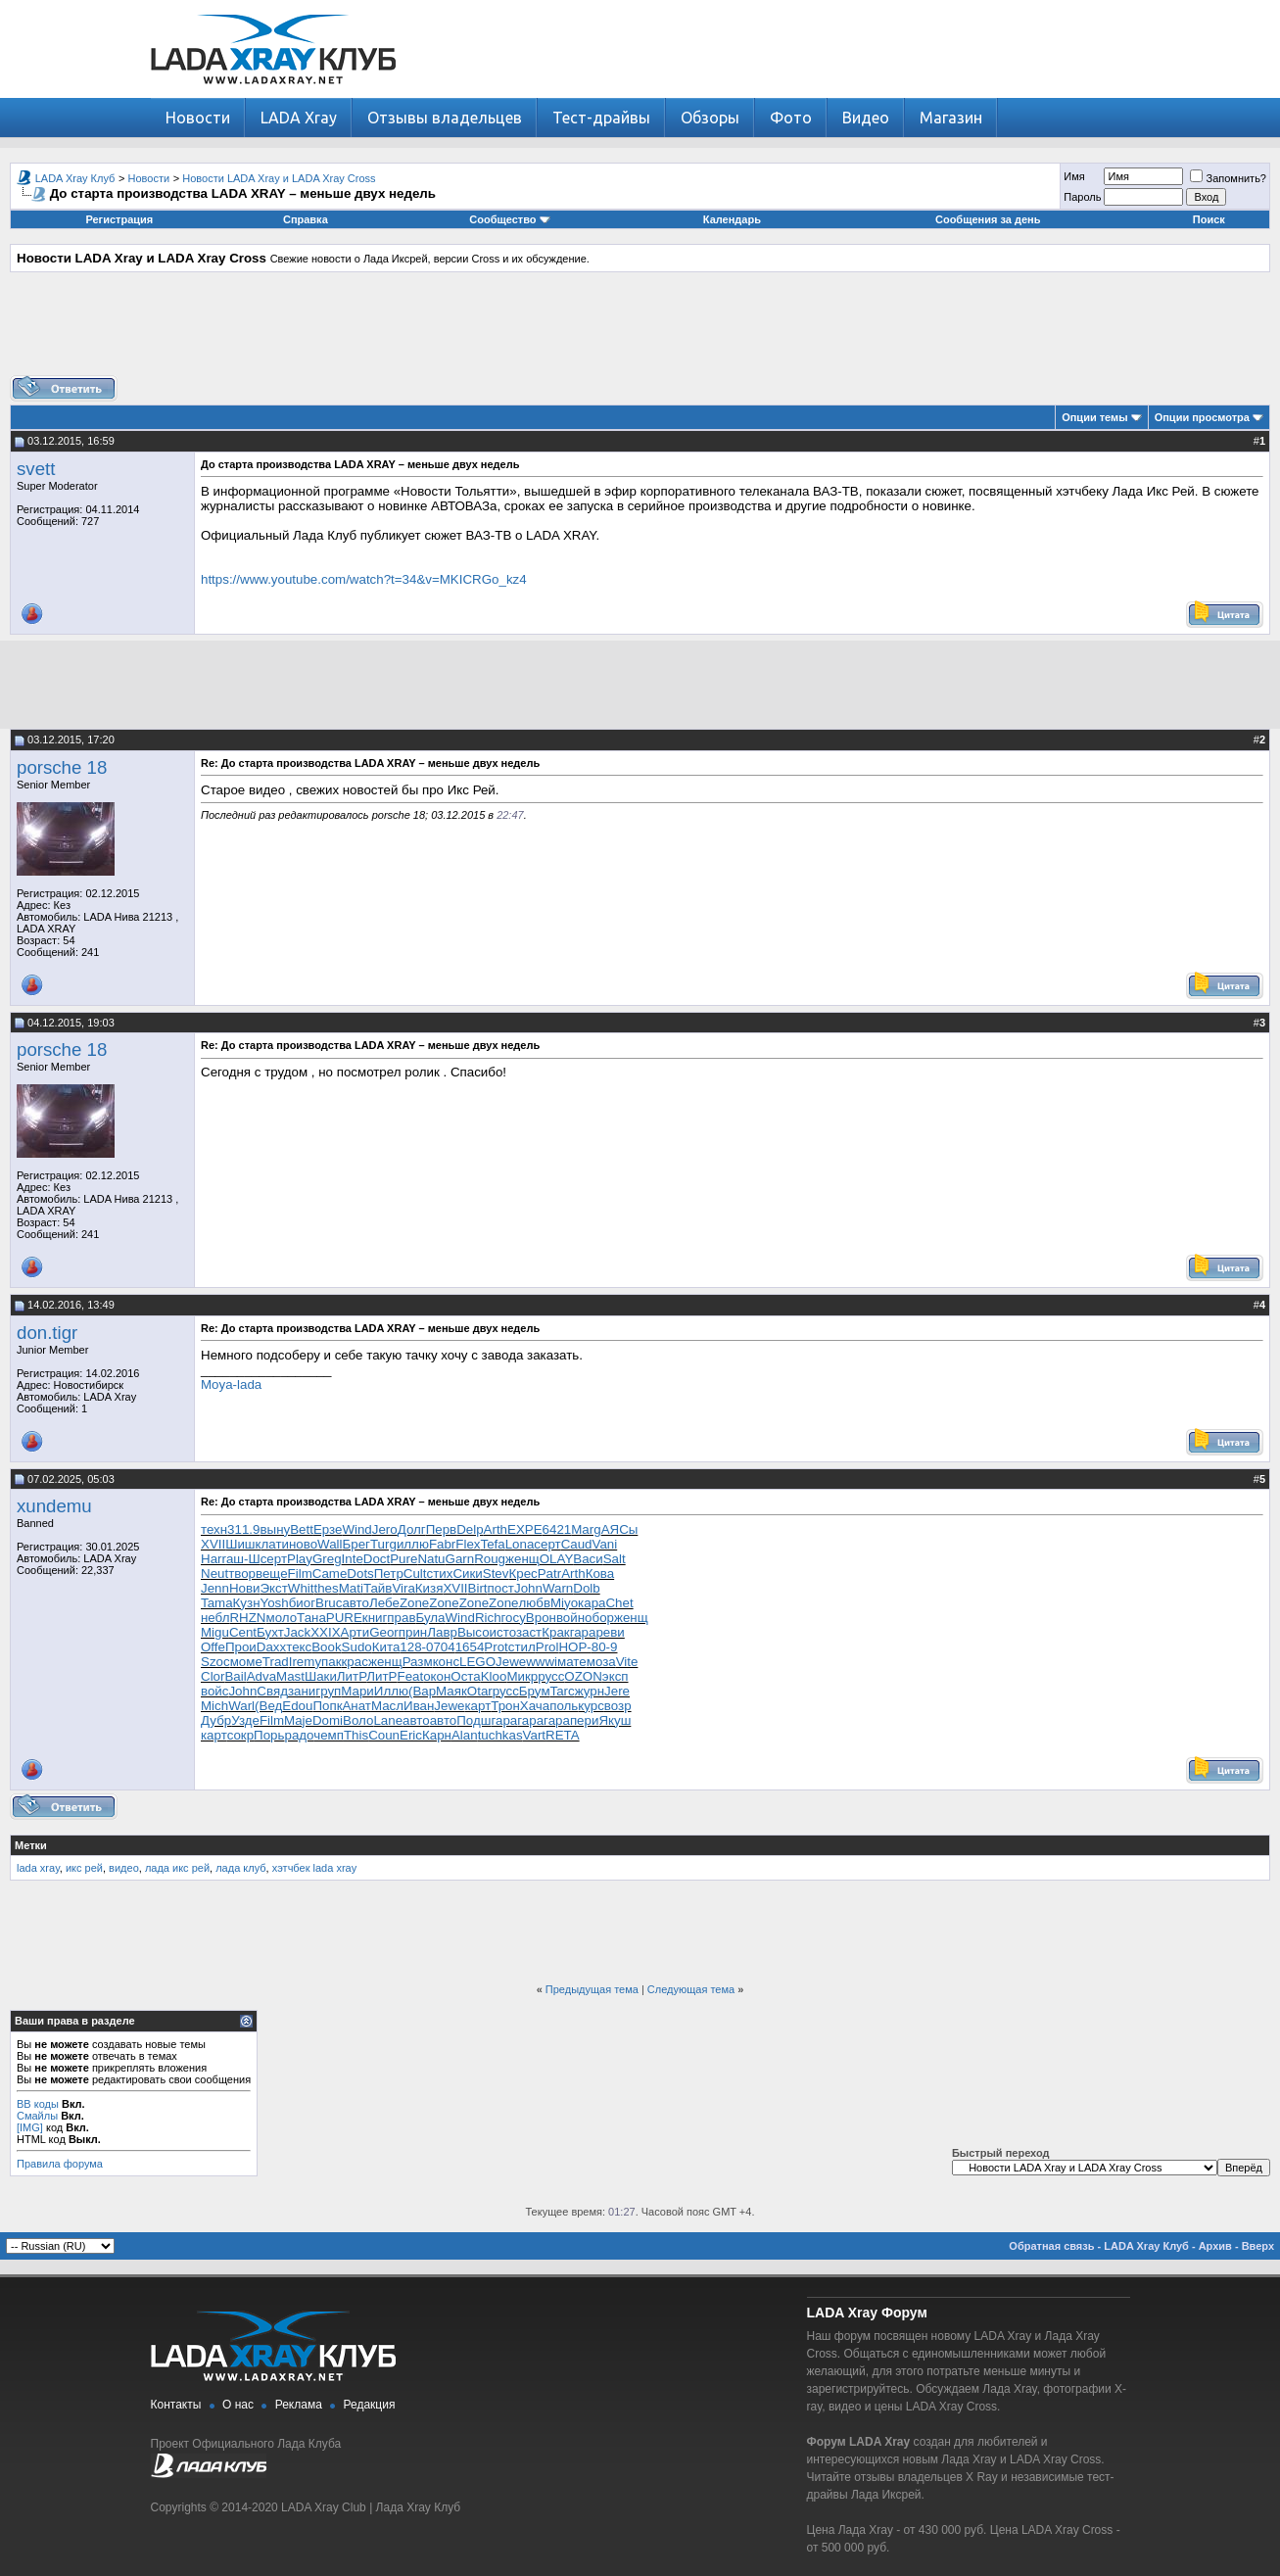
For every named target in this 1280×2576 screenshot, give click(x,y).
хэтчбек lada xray (314, 1868)
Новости (198, 117)
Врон (541, 1617)
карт (477, 1705)
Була (430, 1617)
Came (330, 1573)
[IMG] (30, 2127)
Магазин (951, 117)
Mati (351, 1588)
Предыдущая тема (592, 1989)
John (528, 1588)
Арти (355, 1632)
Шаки (321, 1676)
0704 (440, 1647)
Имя (1074, 176)
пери (584, 1720)
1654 (470, 1647)
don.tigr (47, 1332)
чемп (328, 1735)
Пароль (1082, 197)
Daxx (271, 1647)
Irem (302, 1661)
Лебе (384, 1603)
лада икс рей (177, 1868)
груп (328, 1691)
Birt (478, 1588)
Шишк (243, 1544)
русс (551, 1676)
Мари (357, 1691)
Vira (403, 1588)
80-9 (605, 1647)
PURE (344, 1617)
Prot (495, 1647)
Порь (269, 1735)
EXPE (525, 1529)
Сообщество (509, 219)
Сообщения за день (987, 219)
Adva (261, 1676)
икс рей (84, 1868)
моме (246, 1661)
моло (281, 1617)
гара (583, 1632)
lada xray (38, 1868)
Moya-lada (231, 1384)
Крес (522, 1573)
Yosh (275, 1603)
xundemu (54, 1506)
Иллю (391, 1691)
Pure (403, 1558)
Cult (415, 1573)
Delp (469, 1529)
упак (327, 1661)
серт (547, 1544)
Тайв (377, 1588)
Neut (214, 1573)
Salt (614, 1558)
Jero (385, 1529)
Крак (555, 1632)
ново (303, 1544)
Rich (488, 1617)
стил (522, 1647)
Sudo (357, 1647)
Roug (489, 1558)
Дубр (216, 1720)
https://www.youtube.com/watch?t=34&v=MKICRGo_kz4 (364, 579)
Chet (619, 1603)
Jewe (511, 1661)
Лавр (442, 1632)
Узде (245, 1720)
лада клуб (240, 1868)
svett (36, 468)
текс (298, 1647)
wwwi (541, 1661)
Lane (388, 1720)
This (356, 1735)
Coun (384, 1735)
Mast (290, 1676)
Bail (235, 1676)
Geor (384, 1632)
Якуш (614, 1720)
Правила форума (60, 2164)
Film (300, 1573)
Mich (214, 1705)
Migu (215, 1632)
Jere (617, 1691)
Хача (534, 1705)
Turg (383, 1544)
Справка (305, 219)
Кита (386, 1647)
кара (591, 1603)
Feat (410, 1676)
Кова (600, 1573)
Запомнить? (1228, 178)
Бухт (270, 1632)
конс (446, 1661)
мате (572, 1661)
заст (529, 1632)
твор (242, 1573)
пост (501, 1588)
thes (326, 1588)
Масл (387, 1705)
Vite (627, 1661)
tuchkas (500, 1735)
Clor (212, 1676)
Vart (534, 1735)
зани (301, 1691)
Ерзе (328, 1529)
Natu (431, 1558)
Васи (587, 1558)
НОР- (574, 1647)
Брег (356, 1544)
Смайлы (37, 2116)
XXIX (325, 1632)
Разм (418, 1661)
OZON (583, 1676)
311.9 (243, 1529)
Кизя (429, 1588)
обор (599, 1617)
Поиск (1209, 219)
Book (326, 1647)
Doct (376, 1558)
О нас (238, 2404)
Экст (273, 1588)
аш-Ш (243, 1558)
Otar (480, 1691)
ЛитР (351, 1676)
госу (513, 1617)
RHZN (247, 1617)
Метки (31, 1845)
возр (618, 1705)
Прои (241, 1647)
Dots (360, 1573)
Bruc (328, 1603)
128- (413, 1647)
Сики (467, 1573)
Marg (585, 1529)
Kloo (494, 1676)
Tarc (562, 1691)
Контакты (176, 2404)
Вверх (1258, 2246)
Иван (418, 1705)
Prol (547, 1647)
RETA (562, 1735)
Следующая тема (691, 1989)
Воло (358, 1720)
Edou (297, 1705)
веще (272, 1573)
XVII (213, 1544)
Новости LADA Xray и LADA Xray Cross (278, 178)
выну (275, 1529)
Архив (1215, 2246)
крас (355, 1661)
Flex (467, 1544)
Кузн (247, 1603)
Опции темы (1094, 417)
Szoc (215, 1661)
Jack (297, 1632)
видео (124, 1868)
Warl (241, 1705)
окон (436, 1676)
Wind (356, 1529)
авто (355, 1603)
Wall (329, 1544)
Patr (549, 1573)
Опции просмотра (1202, 417)
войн (570, 1617)
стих (440, 1573)
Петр (388, 1573)
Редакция (370, 2404)
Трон (505, 1705)
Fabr (442, 1544)
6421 (557, 1529)
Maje (298, 1720)
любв (534, 1603)
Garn (460, 1558)
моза (601, 1661)
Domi (327, 1720)
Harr (213, 1558)
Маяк (451, 1691)
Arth (495, 1529)
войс (214, 1691)
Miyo (564, 1603)
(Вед (268, 1705)
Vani (605, 1544)
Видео (865, 117)
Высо (473, 1632)
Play (299, 1558)
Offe (213, 1647)
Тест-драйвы (601, 117)
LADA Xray (299, 117)
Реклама (298, 2404)
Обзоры (710, 117)
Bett (301, 1529)
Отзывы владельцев (444, 117)
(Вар (422, 1691)
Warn (558, 1588)
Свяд (272, 1691)
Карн (436, 1735)
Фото (791, 117)
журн (589, 1691)
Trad (275, 1661)
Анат (356, 1705)
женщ (522, 1558)
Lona (520, 1544)
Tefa (492, 1544)
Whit (301, 1588)
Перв (441, 1529)
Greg (327, 1558)
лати (275, 1544)
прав (401, 1617)
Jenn (215, 1588)
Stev (496, 1573)
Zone (414, 1603)
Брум (534, 1691)
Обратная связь (1051, 2246)
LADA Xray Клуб (75, 178)
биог (302, 1603)
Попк (327, 1705)
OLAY (557, 1558)
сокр (240, 1735)
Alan (464, 1735)
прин (413, 1632)
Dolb (586, 1588)
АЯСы (620, 1529)
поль (563, 1705)
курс (591, 1705)
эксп (615, 1676)
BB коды (38, 2104)
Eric (411, 1735)
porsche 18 (62, 767)
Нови (245, 1588)
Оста (465, 1676)
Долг (412, 1529)
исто (503, 1632)
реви (609, 1632)
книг (375, 1617)
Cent (243, 1632)
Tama (217, 1603)
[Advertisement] (640, 331)
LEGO (477, 1661)
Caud (577, 1544)
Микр (522, 1676)
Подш (473, 1720)
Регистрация (119, 219)
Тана (311, 1617)
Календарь (732, 219)
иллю (413, 1544)
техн (214, 1529)
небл (215, 1617)
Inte (352, 1558)
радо (298, 1735)
